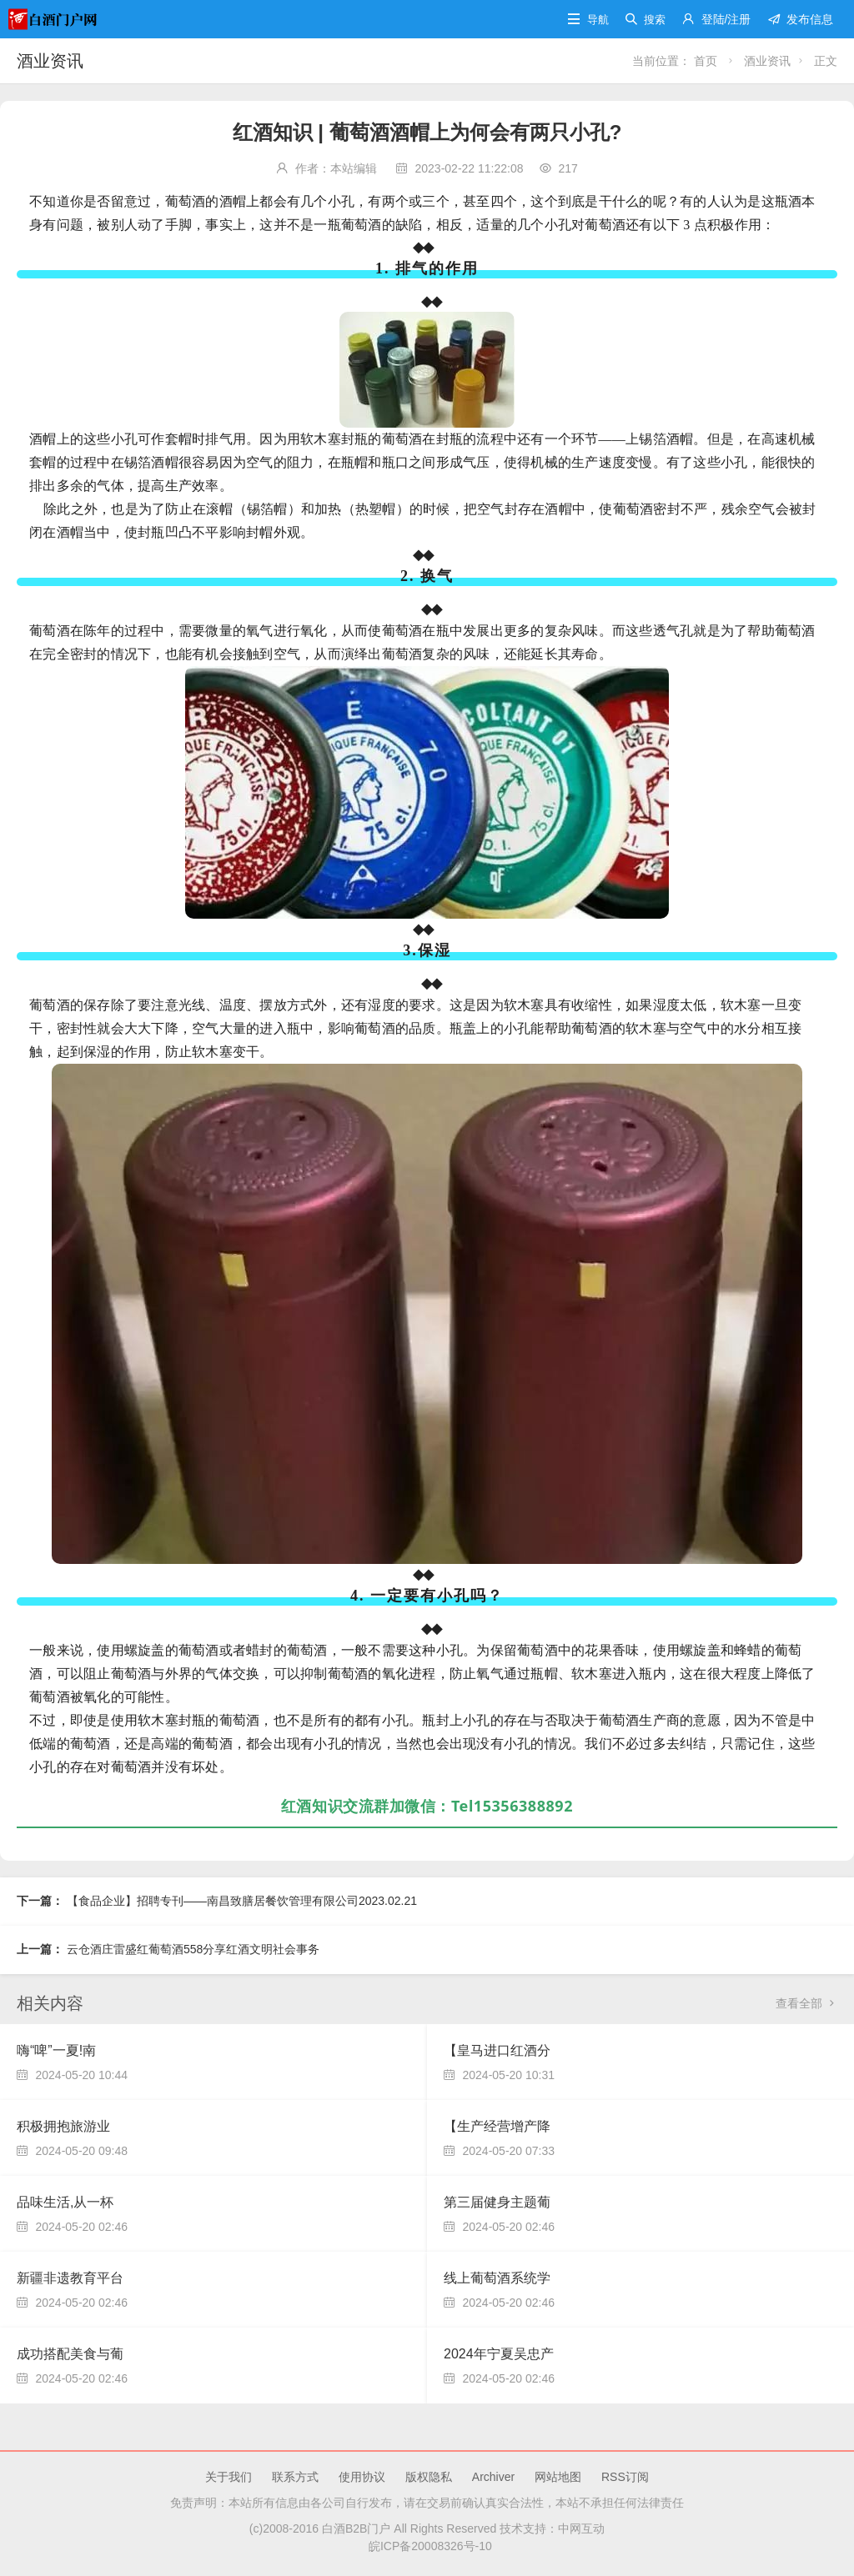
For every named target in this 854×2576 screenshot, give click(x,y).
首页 (707, 61)
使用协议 (362, 2476)
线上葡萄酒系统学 (497, 2278)
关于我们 (228, 2476)
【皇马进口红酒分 (497, 2050)
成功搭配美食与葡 (70, 2354)
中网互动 (581, 2528)
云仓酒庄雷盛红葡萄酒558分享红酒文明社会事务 (193, 1949)
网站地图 (558, 2476)
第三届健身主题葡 (497, 2202)
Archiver (493, 2476)
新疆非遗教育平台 (70, 2278)
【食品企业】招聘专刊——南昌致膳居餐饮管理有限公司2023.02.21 (242, 1900)
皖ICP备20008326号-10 (427, 2546)
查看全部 (806, 2003)
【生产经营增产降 (497, 2126)
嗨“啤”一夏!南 (56, 2050)
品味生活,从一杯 (65, 2202)
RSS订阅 (625, 2476)
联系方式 (295, 2476)
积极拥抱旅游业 (63, 2126)
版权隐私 (428, 2476)
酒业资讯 (50, 61)
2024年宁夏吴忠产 (499, 2354)
